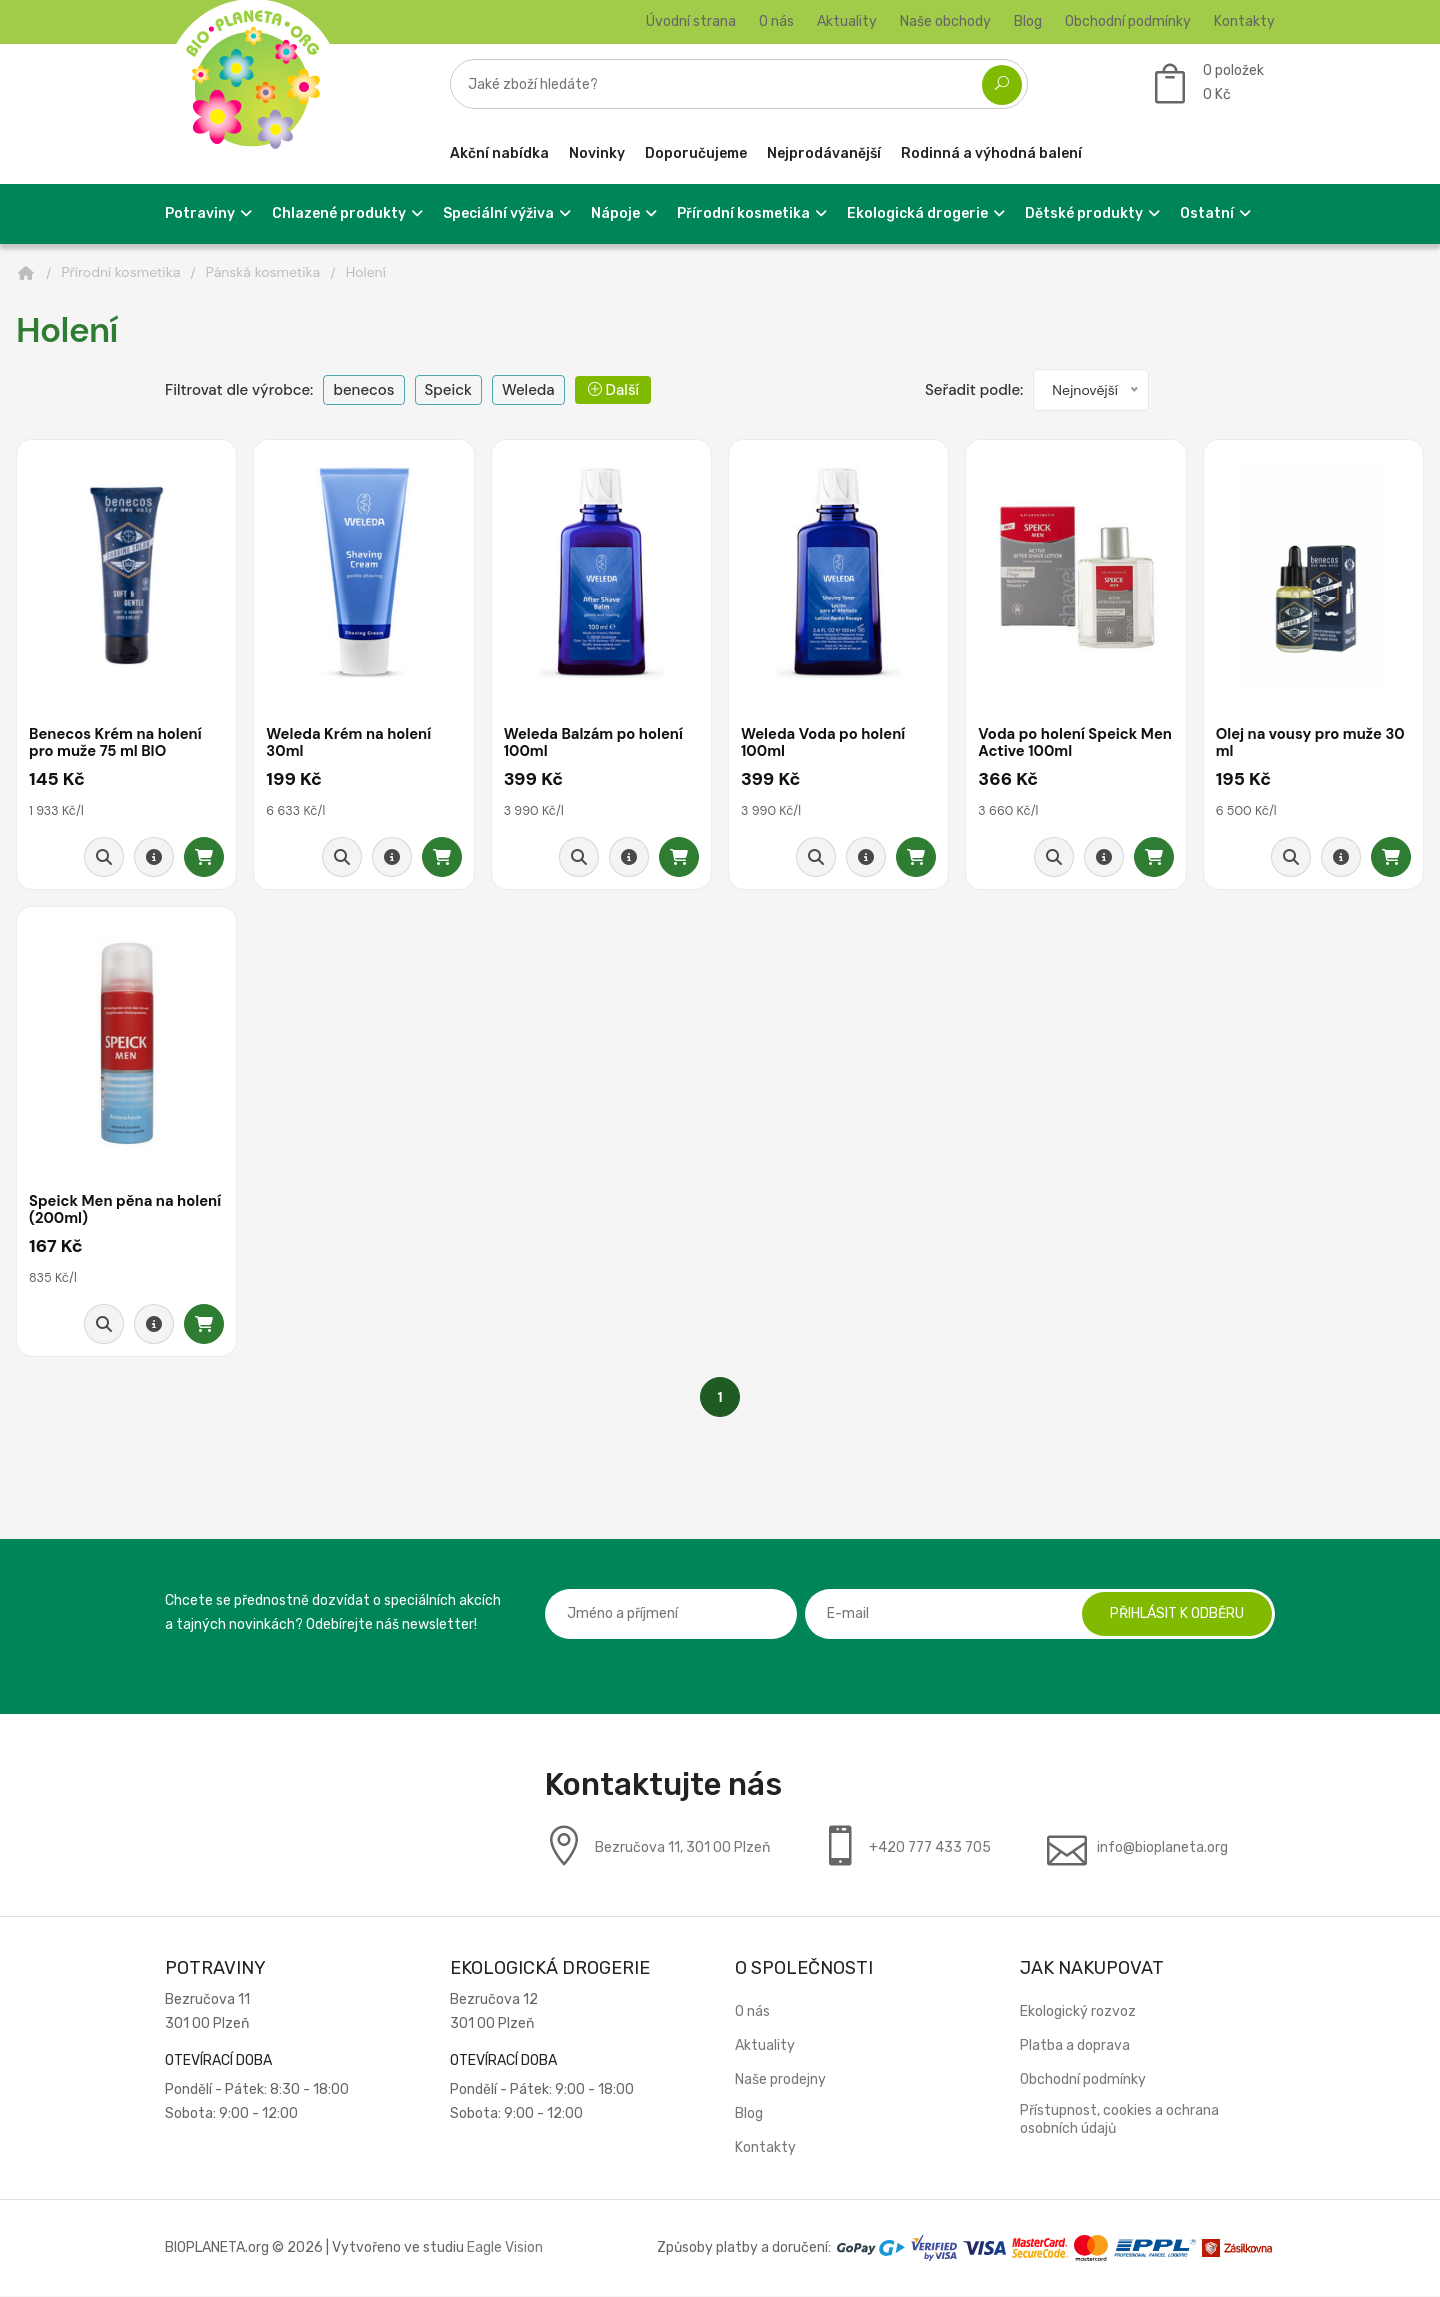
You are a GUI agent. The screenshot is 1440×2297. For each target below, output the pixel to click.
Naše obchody (945, 21)
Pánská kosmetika (263, 272)
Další (613, 390)
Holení (366, 272)
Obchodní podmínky (1128, 21)
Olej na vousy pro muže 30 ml (1312, 743)
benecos (363, 390)
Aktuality (847, 21)
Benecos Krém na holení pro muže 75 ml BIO (116, 743)
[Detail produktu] (154, 857)
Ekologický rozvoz (1078, 2012)
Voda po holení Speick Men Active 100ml (1059, 743)
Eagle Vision (505, 2248)
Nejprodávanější (824, 153)
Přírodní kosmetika (121, 272)
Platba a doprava (1075, 2046)
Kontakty (1244, 21)
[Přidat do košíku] (204, 857)
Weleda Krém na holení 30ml (349, 743)
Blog (1028, 21)
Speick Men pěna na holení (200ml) (126, 1210)
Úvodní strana (691, 21)
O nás (776, 21)
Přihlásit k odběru (1175, 1614)
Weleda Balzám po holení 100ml (595, 743)
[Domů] (26, 273)
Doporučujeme (696, 153)
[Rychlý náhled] (104, 857)
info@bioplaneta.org (1162, 1848)
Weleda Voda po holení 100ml (824, 743)
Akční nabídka (499, 153)
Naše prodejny (780, 2080)
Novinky (597, 153)
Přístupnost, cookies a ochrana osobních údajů (1119, 2120)
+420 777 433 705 (930, 1848)
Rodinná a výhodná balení (991, 153)
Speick (448, 390)
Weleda (528, 390)
